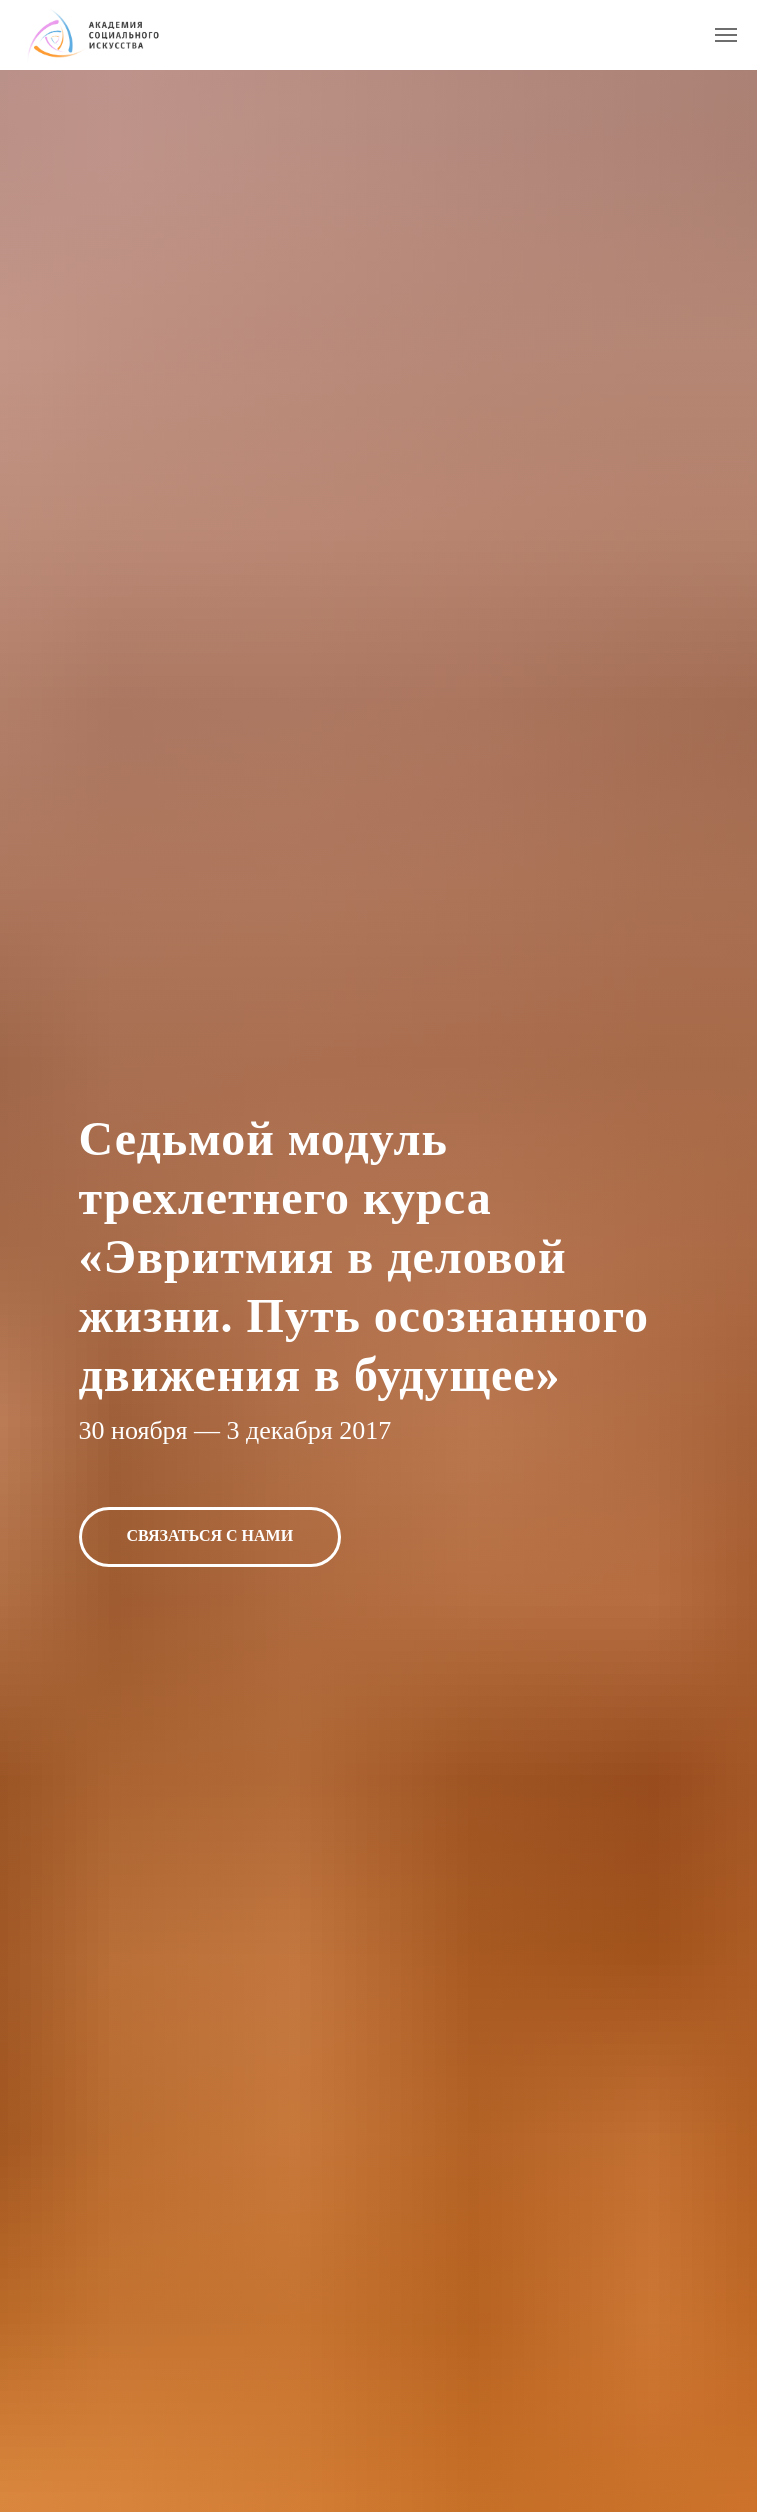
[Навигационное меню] (726, 35)
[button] (210, 1537)
